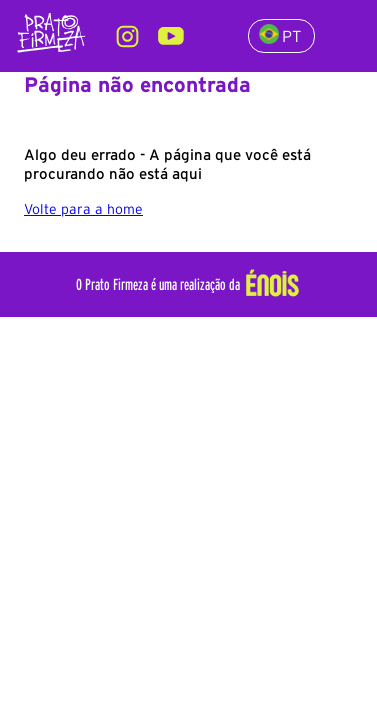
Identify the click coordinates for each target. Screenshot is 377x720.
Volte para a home (83, 209)
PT (280, 34)
